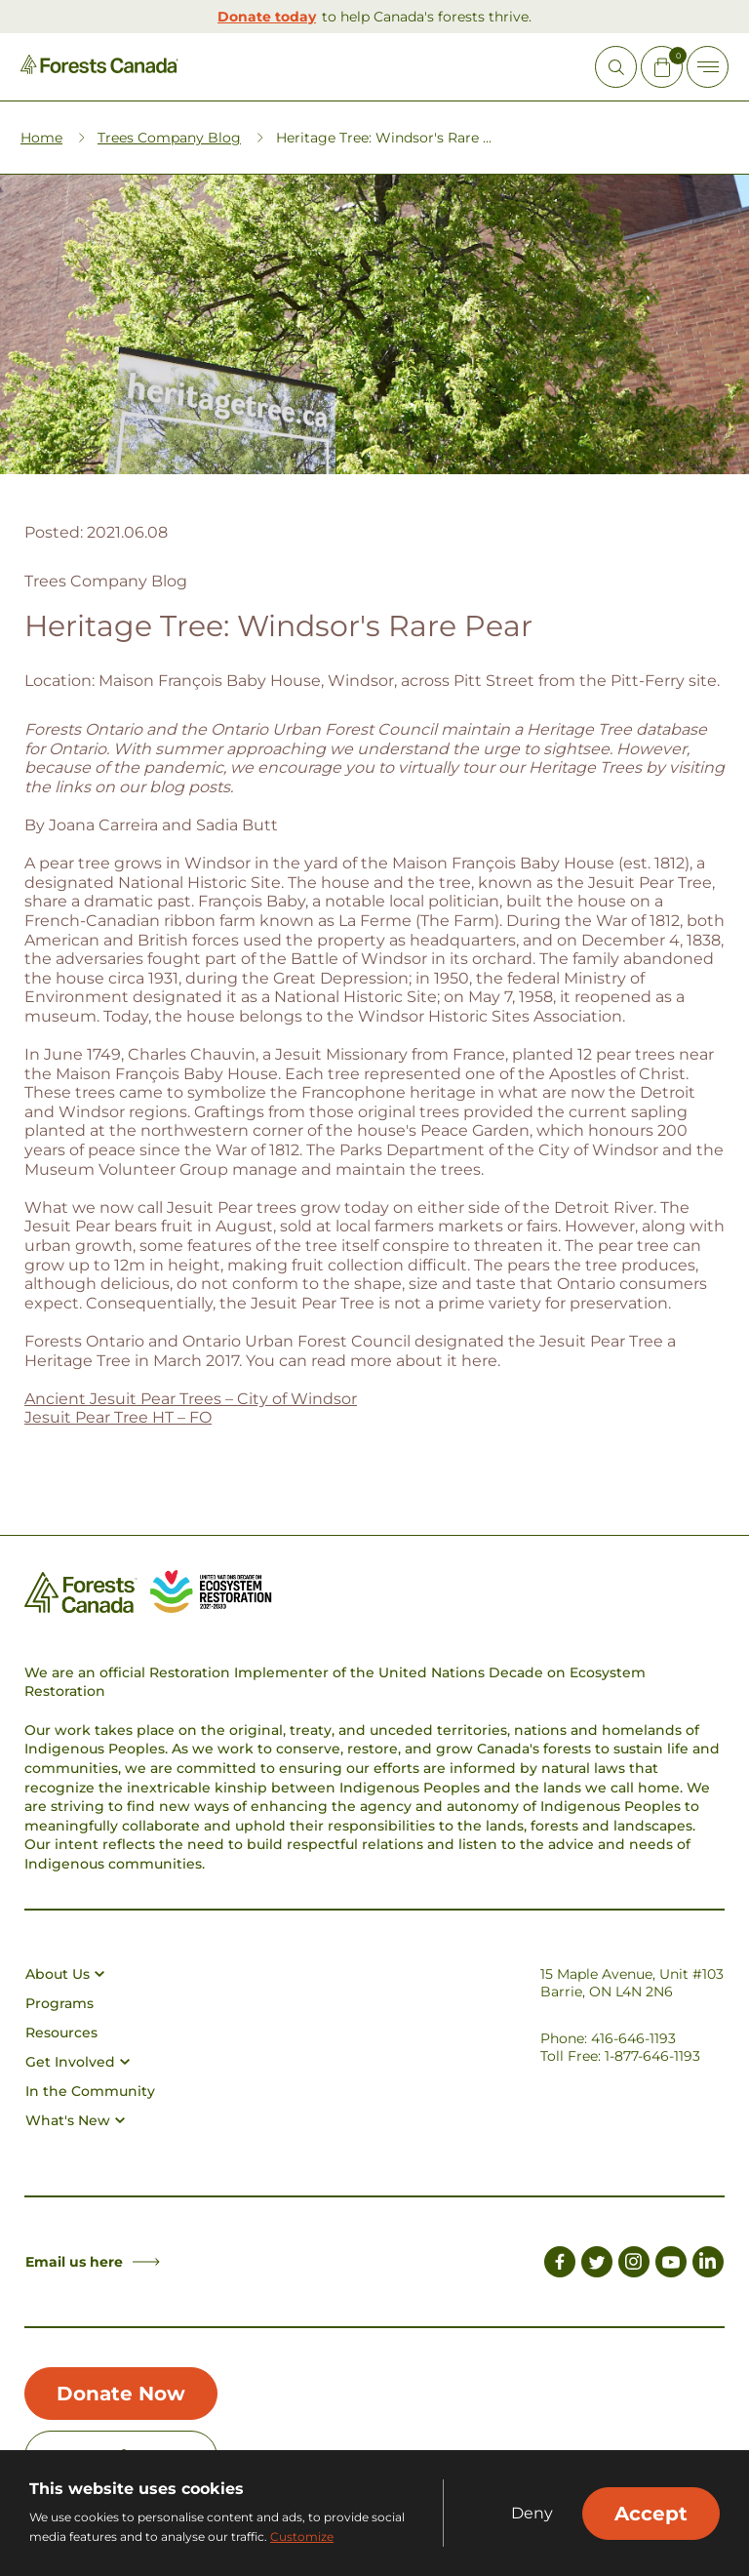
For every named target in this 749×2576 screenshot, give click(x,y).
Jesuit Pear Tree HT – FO (118, 1417)
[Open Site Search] (616, 67)
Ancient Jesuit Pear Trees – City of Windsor (190, 1398)
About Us (64, 1974)
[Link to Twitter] (597, 2265)
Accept (651, 2513)
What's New (75, 2120)
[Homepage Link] (99, 69)
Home (41, 137)
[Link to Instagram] (634, 2265)
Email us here (92, 2262)
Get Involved (77, 2062)
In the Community (90, 2091)
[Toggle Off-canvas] (708, 67)
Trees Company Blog (169, 137)
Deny (532, 2513)
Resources (61, 2032)
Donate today (266, 16)
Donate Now (121, 2393)
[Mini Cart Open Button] (662, 67)
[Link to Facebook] (560, 2265)
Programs (59, 2003)
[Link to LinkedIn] (708, 2265)
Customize (302, 2536)
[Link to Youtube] (671, 2265)
